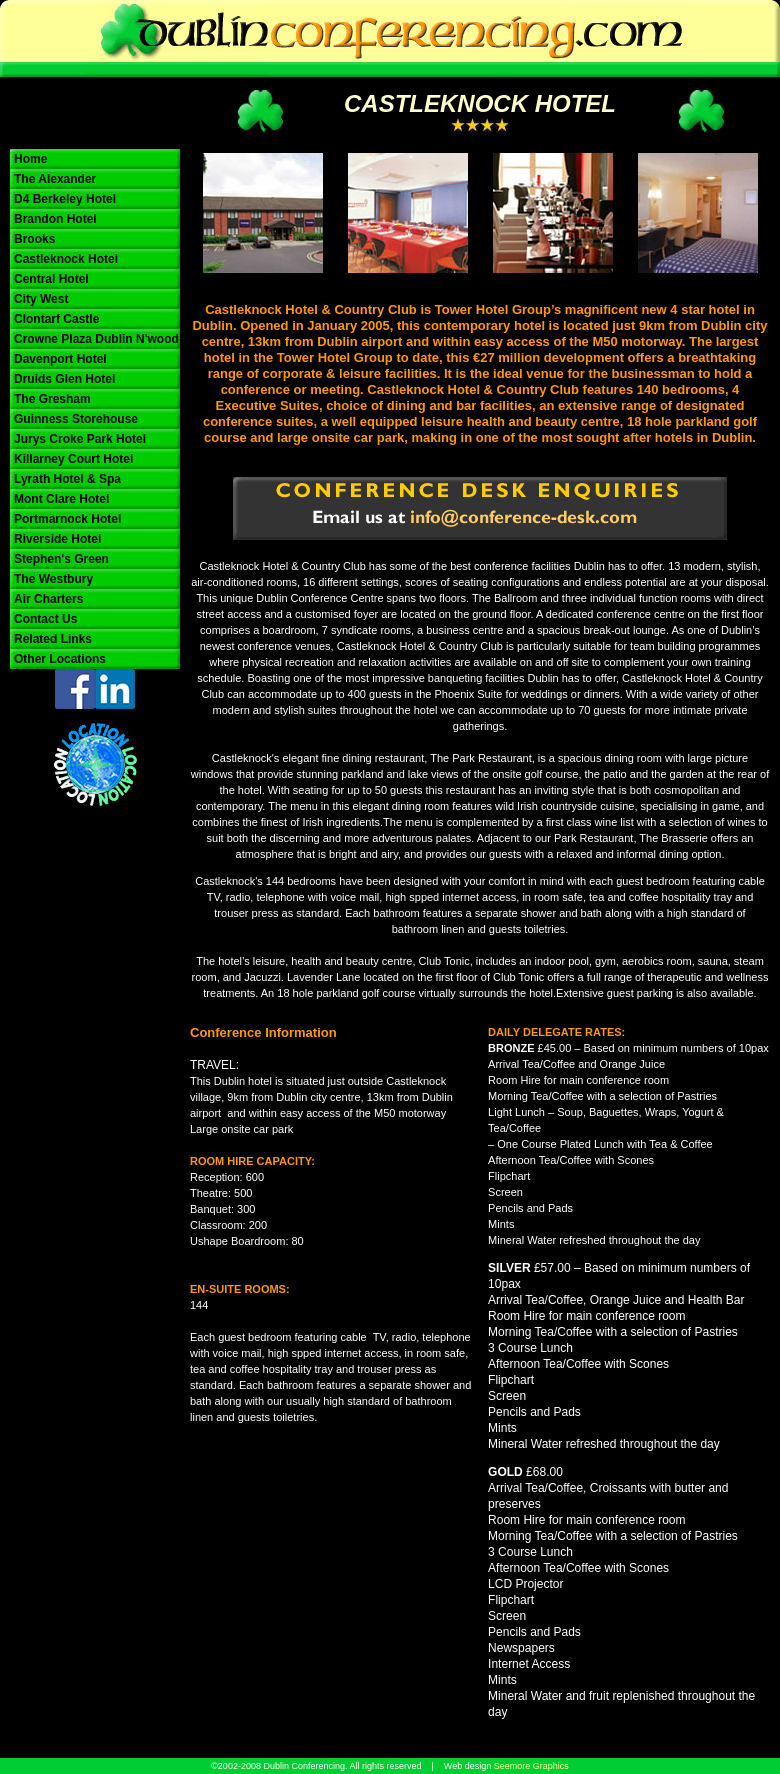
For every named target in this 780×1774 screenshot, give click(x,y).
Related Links (53, 639)
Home (30, 159)
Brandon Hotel (55, 219)
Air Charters (48, 599)
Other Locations (60, 659)
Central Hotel (51, 279)
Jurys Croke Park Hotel (80, 439)
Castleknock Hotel (66, 259)
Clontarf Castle (56, 319)
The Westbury (53, 579)
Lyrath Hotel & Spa (67, 479)
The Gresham (52, 399)
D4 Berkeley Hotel (65, 199)
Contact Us (45, 619)
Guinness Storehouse (76, 419)
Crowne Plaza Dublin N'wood (96, 339)
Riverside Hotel (57, 539)
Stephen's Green (61, 559)
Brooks (34, 239)
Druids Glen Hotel (64, 379)
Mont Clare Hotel (61, 499)
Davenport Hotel (60, 359)
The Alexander (55, 179)
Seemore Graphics (531, 1766)
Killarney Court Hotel (73, 459)
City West (41, 299)
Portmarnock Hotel (67, 519)
